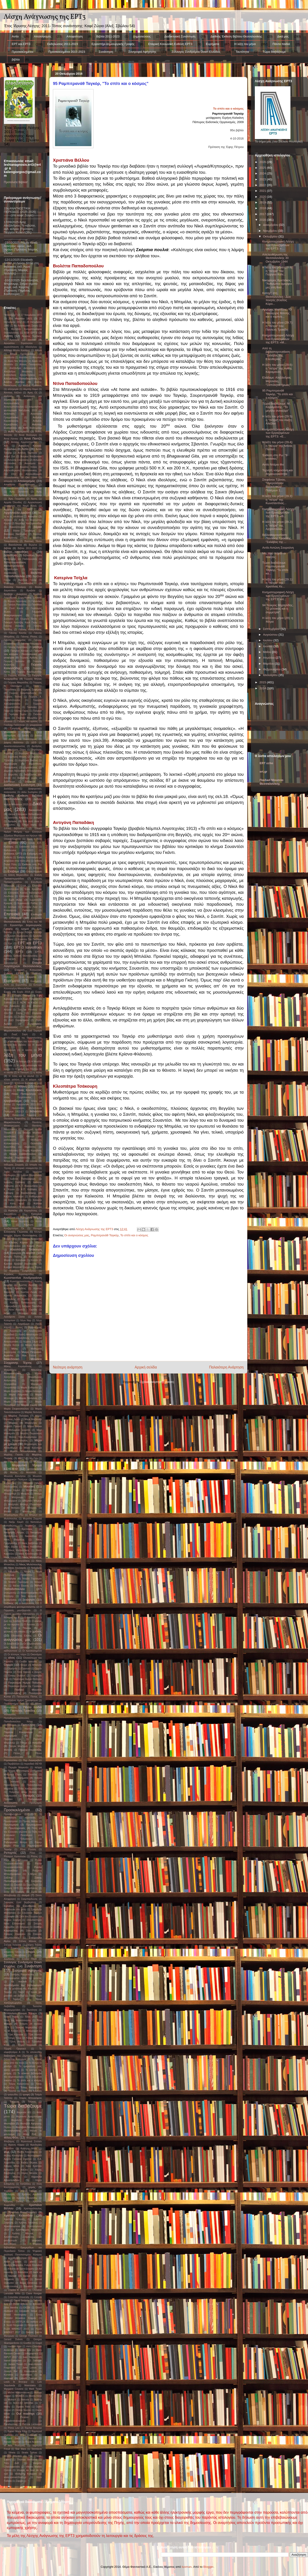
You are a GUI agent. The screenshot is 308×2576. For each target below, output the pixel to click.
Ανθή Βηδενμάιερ (32, 428)
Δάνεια (38, 735)
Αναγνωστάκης (12, 403)
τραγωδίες (13, 2094)
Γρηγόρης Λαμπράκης (23, 728)
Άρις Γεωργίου (16, 498)
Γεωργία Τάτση (28, 619)
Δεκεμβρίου (271, 224)
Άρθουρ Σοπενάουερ (30, 495)
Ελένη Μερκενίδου (18, 875)
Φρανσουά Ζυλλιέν (31, 2141)
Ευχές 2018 (23, 992)
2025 (263, 167)
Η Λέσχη (21, 1061)
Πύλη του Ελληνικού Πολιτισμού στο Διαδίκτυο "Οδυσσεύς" (23, 1835)
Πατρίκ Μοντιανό (18, 1746)
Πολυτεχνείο (10, 1796)
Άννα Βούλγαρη (28, 435)
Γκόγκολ (37, 711)
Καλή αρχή (17, 1203)
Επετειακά (12, 914)
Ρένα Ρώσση (28, 1849)
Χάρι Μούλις (12, 2177)
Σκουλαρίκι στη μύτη (15, 1909)
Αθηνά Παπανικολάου (22, 354)
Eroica (7, 2322)
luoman (187, 2566)
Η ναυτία (8, 1072)
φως (7, 2151)
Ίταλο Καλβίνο (13, 1172)
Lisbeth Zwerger (28, 2378)
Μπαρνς (25, 1493)
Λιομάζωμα (23, 1324)
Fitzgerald (33, 2325)
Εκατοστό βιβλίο (28, 846)
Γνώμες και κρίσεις (27, 721)
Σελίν (6, 1892)
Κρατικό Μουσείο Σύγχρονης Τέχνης (23, 1267)
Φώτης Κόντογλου (13, 2155)
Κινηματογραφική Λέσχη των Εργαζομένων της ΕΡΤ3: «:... (278, 245)
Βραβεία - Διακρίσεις (15, 594)
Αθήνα (38, 350)
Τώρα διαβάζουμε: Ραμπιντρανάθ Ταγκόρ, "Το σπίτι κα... (275, 568)
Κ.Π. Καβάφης (29, 1189)
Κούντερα (21, 1260)
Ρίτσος (34, 1856)
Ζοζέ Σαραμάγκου (19, 1020)
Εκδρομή (32, 853)
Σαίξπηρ (8, 1877)
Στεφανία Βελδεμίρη (23, 1948)
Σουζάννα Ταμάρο (32, 1913)
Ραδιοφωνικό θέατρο (15, 1842)
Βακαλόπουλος (17, 527)
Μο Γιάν (8, 1461)
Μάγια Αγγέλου (33, 1345)
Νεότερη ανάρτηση (67, 1367)
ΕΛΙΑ (23, 885)
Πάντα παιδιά (281, 44)
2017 (263, 214)
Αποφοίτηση (75, 36)
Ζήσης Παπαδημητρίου (30, 1017)
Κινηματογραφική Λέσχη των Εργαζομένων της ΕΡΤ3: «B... (278, 512)
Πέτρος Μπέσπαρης (18, 1771)
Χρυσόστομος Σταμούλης (19, 2237)
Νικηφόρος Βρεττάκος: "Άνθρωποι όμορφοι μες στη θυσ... (277, 284)
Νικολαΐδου (31, 1536)
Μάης (14, 1348)
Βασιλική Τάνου (33, 541)
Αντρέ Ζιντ (9, 456)
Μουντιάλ (31, 1472)
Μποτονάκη (29, 1511)
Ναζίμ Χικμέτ (16, 1522)
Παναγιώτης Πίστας (27, 1696)
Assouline (23, 2272)
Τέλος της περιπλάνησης (17, 2020)
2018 (263, 208)
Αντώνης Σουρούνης (18, 460)
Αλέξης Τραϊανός (32, 385)
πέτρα (38, 1767)
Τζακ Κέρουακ (15, 2034)
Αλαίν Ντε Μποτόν (17, 361)
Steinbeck (36, 2449)
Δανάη (25, 735)
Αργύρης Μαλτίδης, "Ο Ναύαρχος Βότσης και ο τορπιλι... (277, 313)
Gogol (38, 2343)
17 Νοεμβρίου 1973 (31, 315)
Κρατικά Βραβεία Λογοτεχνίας (20, 1264)
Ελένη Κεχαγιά (34, 871)
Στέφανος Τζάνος (13, 1952)
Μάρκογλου (31, 1423)
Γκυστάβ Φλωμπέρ (26, 718)
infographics (31, 2353)
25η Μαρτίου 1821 (20, 318)
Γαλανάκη (36, 601)
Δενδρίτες (37, 746)
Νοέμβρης (36, 1568)
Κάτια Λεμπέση (20, 1221)
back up (37, 2272)
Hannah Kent (14, 2346)
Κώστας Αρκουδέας (15, 1288)
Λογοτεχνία (15, 1331)
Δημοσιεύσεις (142, 36)
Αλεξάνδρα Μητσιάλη (18, 371)
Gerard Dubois (13, 2339)
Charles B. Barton (17, 2290)
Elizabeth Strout (28, 2311)
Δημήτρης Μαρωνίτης (30, 753)
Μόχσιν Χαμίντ (12, 1490)
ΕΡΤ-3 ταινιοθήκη (28, 947)
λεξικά (7, 1313)
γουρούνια (36, 724)
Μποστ (7, 1511)
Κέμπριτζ (29, 1225)
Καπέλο (13, 1210)
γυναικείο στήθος (17, 732)
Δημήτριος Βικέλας (28, 760)
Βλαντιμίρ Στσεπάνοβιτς (19, 583)
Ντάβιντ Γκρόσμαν (18, 1582)
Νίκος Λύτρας (11, 1557)
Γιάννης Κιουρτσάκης (30, 629)
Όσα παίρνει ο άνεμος (29, 1672)
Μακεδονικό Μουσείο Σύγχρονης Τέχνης (23, 1360)
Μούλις (14, 1472)
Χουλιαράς (9, 2194)
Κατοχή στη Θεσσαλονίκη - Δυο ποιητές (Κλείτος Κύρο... (276, 298)
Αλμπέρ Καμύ (30, 389)
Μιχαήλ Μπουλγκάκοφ (23, 1451)
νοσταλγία (10, 1578)
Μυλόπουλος (10, 1518)
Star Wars (20, 2449)
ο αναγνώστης (27, 1603)
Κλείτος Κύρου (18, 1242)
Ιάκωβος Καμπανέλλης (17, 1157)
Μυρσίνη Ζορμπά (32, 1518)
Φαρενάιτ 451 (24, 2112)
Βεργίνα (33, 545)
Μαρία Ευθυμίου (29, 1387)
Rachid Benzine (33, 2428)
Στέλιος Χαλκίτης (12, 1945)
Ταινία (21, 1992)
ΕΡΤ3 (19, 951)
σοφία (11, 1916)
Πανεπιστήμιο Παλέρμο (16, 1703)
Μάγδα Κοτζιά (11, 1345)
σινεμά (25, 1895)
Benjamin (9, 2279)
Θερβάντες (30, 1147)
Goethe (27, 2343)
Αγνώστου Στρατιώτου (18, 343)
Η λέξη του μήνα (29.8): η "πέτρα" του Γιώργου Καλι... (277, 271)
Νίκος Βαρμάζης (14, 1539)
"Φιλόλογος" (10, 315)
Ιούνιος (33, 1161)
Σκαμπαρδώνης (29, 1899)
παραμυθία (30, 1728)
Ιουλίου (268, 640)
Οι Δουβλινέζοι (11, 1643)
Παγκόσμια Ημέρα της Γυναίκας (25, 1686)
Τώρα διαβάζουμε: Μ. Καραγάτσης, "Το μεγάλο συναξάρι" (276, 407)
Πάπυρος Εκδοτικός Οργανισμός (214, 122)
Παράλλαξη (10, 1728)
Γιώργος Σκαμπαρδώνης (23, 693)
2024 (263, 173)
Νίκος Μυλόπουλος (30, 1564)
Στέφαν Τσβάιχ (34, 1945)
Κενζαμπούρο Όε (14, 1228)
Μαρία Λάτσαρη (33, 1391)
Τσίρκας (32, 2101)
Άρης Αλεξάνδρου (32, 488)
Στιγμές (31, 1951)
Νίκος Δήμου (11, 1546)
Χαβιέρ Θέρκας (29, 2162)
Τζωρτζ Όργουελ (15, 2048)
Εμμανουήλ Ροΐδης (28, 903)
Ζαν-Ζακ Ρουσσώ (27, 1009)
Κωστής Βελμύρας (32, 1299)
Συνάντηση (106, 51)
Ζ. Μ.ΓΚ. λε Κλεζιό (27, 1002)
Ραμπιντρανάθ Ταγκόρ (228, 113)
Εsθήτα (8, 1002)
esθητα (34, 2322)
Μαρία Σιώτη (29, 1404)
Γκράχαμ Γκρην (17, 714)
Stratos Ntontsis (13, 2456)
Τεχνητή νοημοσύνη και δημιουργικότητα (277, 472)
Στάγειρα (24, 1927)
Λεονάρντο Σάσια (14, 1317)
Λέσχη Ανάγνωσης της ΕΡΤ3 (45, 17)
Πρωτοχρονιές (17, 1827)
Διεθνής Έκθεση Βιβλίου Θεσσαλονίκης (236, 36)
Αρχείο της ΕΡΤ (18, 509)
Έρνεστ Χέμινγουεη (18, 936)
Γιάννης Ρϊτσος (29, 636)
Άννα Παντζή (33, 438)
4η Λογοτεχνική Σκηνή (26, 325)
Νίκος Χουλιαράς (17, 1568)
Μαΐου (267, 652)
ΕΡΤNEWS (10, 959)
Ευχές (7, 991)
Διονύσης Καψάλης (18, 817)
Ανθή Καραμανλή (18, 431)
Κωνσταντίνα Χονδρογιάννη (23, 1277)
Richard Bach (12, 2438)
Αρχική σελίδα (146, 1367)
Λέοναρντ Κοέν (27, 1313)
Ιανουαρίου (271, 675)
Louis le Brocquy (15, 2382)
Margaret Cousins (13, 2389)
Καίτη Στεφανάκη (17, 1200)
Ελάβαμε (13, 871)
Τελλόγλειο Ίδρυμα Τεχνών (20, 2013)
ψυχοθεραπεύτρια (17, 2258)
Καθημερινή (35, 1196)
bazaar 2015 (30, 2276)
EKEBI (26, 2307)
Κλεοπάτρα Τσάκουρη (26, 1249)
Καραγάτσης (30, 1210)
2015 (263, 682)
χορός (31, 2187)
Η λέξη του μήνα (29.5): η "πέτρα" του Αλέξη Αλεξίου (277, 420)
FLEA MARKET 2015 (16, 2329)
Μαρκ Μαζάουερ (33, 1419)
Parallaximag (11, 2424)
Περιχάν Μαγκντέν (18, 1767)
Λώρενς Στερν (30, 1341)
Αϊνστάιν (23, 357)
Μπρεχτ (33, 1515)
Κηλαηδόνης (10, 1239)
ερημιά (25, 928)
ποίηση (38, 1778)
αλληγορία (13, 389)
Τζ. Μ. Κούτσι (11, 2031)
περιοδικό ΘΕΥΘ (33, 1764)
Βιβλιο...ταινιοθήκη (16, 551)
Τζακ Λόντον (35, 2034)
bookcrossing (11, 2286)
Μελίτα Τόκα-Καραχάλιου (23, 1437)
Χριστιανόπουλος (33, 2208)
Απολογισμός (42, 36)
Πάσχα (23, 1743)
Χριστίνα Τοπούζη (14, 2219)
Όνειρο (8, 1664)
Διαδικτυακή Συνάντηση (179, 36)
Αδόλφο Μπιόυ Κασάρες (17, 350)
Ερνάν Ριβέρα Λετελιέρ (29, 932)
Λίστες (19, 1327)
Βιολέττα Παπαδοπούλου (23, 574)
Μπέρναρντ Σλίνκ (23, 1497)
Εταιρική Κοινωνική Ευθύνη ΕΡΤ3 (170, 44)
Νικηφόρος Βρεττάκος (18, 1529)
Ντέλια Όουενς (21, 1585)
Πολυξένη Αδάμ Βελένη (23, 1792)
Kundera (8, 2374)
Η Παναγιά (23, 1072)
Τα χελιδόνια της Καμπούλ (23, 1988)
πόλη (32, 1781)
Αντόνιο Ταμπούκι (27, 453)
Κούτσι (34, 1260)
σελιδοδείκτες (31, 1888)
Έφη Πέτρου (30, 998)
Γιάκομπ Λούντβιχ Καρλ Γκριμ (20, 622)
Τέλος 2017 (31, 2017)
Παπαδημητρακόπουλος (16, 1718)
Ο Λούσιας (29, 1624)
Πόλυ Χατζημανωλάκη (30, 1788)
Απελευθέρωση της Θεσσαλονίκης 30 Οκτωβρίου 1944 (275, 258)
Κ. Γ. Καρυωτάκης (28, 1186)
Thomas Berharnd (27, 2459)
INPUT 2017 (11, 2357)
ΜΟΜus (38, 1461)
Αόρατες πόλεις (28, 467)
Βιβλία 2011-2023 (108, 36)
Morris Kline (35, 2396)
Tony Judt (11, 2463)
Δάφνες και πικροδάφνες (23, 739)
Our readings (25, 2413)
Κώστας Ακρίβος (28, 1285)
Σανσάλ (18, 1885)
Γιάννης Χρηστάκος (18, 647)
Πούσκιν (8, 1799)
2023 (263, 179)
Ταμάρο (17, 1999)
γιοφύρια (9, 657)
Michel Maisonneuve (19, 2392)
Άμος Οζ (32, 392)
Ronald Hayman (12, 2442)
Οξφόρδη (12, 1668)
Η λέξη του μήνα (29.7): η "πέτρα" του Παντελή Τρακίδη (277, 326)
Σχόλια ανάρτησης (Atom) (157, 1382)
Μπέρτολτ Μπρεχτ (32, 1501)
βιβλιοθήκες (11, 555)
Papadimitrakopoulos (15, 2421)
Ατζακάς (8, 520)
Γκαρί (7, 711)
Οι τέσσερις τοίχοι (17, 1654)
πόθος (7, 1777)
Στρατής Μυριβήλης (15, 1955)
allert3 (33, 2261)
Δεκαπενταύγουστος (14, 746)
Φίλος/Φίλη (11, 2137)
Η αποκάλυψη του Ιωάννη (21, 1041)
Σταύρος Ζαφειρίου (14, 1934)
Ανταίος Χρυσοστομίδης (24, 442)
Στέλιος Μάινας (28, 1941)
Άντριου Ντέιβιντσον (31, 456)
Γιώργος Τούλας (13, 696)
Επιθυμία (36, 914)
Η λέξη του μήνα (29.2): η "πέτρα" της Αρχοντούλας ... (277, 525)
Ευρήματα (212, 44)
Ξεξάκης (8, 1603)
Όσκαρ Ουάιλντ (16, 1675)
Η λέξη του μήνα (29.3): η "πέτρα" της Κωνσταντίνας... (277, 499)
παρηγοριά (10, 1735)
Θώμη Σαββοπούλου (22, 1153)
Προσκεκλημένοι (22, 51)
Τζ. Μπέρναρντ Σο (32, 2031)
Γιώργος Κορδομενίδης (29, 672)
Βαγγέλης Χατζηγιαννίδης (28, 523)
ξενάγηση (29, 1599)
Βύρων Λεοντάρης (17, 601)
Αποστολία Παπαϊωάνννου (19, 484)
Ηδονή (22, 1086)
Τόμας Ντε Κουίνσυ (31, 2091)
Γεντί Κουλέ (16, 608)
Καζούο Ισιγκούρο (13, 1196)
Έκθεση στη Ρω (32, 864)
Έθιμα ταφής (29, 825)
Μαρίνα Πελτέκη (18, 1415)
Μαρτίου (269, 663)
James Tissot (15, 2364)
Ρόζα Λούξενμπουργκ (16, 1860)
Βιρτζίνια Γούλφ (27, 580)
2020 (263, 196)
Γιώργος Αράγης (29, 657)
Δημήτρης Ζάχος (17, 749)
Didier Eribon (20, 2304)
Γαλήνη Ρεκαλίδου (17, 604)
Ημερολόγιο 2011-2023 (29, 1104)
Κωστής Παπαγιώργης (23, 1302)
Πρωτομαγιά (11, 1824)
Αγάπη (8, 336)
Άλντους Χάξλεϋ (13, 392)
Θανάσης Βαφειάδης (15, 1118)
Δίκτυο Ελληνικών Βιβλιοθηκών (25, 814)
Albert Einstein (12, 2261)
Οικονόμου (36, 1654)
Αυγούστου (271, 634)
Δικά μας (283, 36)
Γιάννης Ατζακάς (14, 626)
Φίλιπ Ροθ (29, 2134)
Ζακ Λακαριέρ (12, 1006)
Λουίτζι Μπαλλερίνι (28, 1334)
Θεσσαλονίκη (11, 1150)
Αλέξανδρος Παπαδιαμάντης (21, 378)
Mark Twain (35, 2389)
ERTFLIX (21, 2322)
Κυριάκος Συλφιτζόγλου (23, 1271)
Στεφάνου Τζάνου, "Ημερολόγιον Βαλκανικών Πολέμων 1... (274, 485)
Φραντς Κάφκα (16, 2145)
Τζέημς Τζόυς (15, 2038)
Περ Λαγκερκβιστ (32, 1760)
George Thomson (28, 2336)
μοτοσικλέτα (35, 1468)
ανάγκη (8, 396)
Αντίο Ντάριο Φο (273, 464)
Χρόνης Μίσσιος (23, 2233)
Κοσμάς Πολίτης (13, 1256)
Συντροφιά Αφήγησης (142, 51)
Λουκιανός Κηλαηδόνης (16, 1338)
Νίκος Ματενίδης (32, 1557)
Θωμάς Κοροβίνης (32, 1150)
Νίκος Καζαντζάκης (19, 1550)
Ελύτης (38, 896)
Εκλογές (37, 868)
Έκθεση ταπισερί (18, 868)
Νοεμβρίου (270, 230)
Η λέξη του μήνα (245, 44)
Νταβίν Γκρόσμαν (32, 1578)
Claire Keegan (34, 2293)
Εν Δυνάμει (10, 907)
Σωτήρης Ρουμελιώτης (22, 1974)
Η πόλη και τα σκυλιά (21, 1076)
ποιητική (14, 1781)
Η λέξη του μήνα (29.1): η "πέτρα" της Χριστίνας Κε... (277, 583)
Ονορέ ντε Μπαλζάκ (31, 1665)
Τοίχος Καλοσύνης (19, 2084)
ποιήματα (22, 1777)
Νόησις (27, 1571)
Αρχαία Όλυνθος (13, 502)
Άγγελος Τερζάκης (32, 336)
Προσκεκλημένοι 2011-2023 (67, 51)
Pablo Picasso (16, 2417)
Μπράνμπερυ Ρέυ (13, 1515)
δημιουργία (10, 763)
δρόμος (12, 821)
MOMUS (19, 2396)
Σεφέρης (20, 1892)
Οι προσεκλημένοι (32, 1651)
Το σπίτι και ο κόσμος (134, 1235)
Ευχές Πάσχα (22, 995)
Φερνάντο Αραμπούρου (29, 2116)
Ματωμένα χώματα (19, 1430)
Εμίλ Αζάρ (15, 899)
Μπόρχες (32, 1508)
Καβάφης (8, 1193)
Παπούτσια (28, 1724)
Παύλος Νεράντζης (30, 1749)
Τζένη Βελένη (17, 2041)
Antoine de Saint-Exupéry (21, 2269)
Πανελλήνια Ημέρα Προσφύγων (21, 1700)
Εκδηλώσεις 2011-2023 (62, 44)
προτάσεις (30, 1817)
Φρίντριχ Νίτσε (28, 2148)
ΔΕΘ (33, 742)
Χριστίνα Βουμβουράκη (22, 2211)
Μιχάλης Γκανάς (13, 1454)
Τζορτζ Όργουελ (27, 2045)
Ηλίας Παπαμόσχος (24, 1093)
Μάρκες (13, 1422)
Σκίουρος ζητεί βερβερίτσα (20, 1902)
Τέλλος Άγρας (11, 2017)
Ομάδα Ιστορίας (28, 1661)
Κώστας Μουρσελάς (15, 1295)
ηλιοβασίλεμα (12, 1100)
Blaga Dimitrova (28, 2283)
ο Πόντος (25, 1627)
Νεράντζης (30, 1525)
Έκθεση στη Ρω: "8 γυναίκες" (274, 456)
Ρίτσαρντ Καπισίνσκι (15, 1856)
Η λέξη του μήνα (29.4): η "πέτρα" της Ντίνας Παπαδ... (277, 445)
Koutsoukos (30, 2371)
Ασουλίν (32, 516)
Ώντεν (35, 2258)
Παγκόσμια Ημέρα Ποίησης (25, 1682)
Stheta (11, 2452)
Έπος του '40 (34, 922)
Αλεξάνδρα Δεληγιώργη (23, 368)
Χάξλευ (24, 2169)
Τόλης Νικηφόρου (31, 2087)
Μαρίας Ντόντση (33, 1412)
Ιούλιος (20, 1161)
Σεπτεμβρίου (272, 629)
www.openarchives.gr (15, 2477)
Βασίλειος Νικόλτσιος (15, 534)
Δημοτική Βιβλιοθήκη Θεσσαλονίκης (23, 771)
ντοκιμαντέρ (10, 1593)
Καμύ (39, 1207)
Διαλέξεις (8, 788)
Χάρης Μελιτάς (29, 2173)
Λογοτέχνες (35, 1327)
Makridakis (30, 2385)
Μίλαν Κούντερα (33, 1448)
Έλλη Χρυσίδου (33, 889)
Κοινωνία (15, 1252)
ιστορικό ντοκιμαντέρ (27, 1168)
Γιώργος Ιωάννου (14, 661)
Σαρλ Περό (32, 1885)
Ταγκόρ (7, 1992)
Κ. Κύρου (9, 1189)
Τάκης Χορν (35, 1995)
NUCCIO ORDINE (23, 2403)
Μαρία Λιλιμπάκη (18, 1394)
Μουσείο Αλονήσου (15, 1476)
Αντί (6, 446)
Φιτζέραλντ (32, 2138)
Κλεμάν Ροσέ (34, 1246)
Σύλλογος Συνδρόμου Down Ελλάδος (196, 51)
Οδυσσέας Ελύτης (21, 1635)
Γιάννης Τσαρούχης (31, 643)
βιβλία (16, 59)
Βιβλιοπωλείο (11, 569)
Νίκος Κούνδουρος (28, 1553)
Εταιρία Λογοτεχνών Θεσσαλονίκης (23, 964)
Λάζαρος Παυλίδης (32, 1306)
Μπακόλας (31, 1490)
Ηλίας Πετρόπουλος (17, 1097)
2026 (263, 162)
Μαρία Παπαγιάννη (15, 1401)
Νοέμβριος (13, 1571)
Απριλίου (269, 657)
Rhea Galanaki (28, 2435)
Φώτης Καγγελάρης (27, 2152)
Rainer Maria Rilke (17, 2431)
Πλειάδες (32, 1774)
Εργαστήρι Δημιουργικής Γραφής (113, 44)
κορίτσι (30, 1253)
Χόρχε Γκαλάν (29, 2191)
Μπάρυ (38, 1493)
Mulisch (12, 2399)
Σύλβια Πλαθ (29, 1959)
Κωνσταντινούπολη (20, 1281)
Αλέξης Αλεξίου (14, 381)
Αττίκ (21, 520)
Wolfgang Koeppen (26, 2474)
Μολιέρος (23, 1461)
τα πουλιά (18, 1981)
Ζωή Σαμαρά (34, 1030)
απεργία (8, 481)
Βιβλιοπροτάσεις (13, 565)
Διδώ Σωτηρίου (29, 792)
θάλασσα (36, 1111)
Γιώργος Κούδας (17, 675)
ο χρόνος (36, 1631)
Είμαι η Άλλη (34, 839)
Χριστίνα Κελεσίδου (18, 2215)
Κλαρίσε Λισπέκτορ (31, 1239)
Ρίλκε (32, 1853)
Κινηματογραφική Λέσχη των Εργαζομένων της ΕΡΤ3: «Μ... (278, 339)
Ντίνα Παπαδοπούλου (23, 1587)
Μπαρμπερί (10, 1493)
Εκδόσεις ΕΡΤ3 (13, 853)
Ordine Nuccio (23, 2410)
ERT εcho (266, 763)
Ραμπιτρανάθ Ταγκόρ (105, 1235)
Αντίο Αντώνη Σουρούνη (278, 547)
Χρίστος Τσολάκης (28, 2222)
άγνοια (32, 339)
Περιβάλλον (14, 1764)
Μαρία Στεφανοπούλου (16, 1409)
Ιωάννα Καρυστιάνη (31, 1175)
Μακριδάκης (10, 1370)
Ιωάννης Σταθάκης (14, 1182)
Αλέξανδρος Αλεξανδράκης (19, 375)
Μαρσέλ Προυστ (13, 1426)
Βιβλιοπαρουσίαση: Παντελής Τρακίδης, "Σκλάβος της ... (277, 538)
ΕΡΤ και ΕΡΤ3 (21, 44)
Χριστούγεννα (12, 2226)
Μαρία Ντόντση (28, 1398)
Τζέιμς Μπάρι (34, 2037)
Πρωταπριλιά (11, 1821)
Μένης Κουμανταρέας (16, 1440)
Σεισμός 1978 (11, 1888)
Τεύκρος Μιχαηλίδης (26, 2027)
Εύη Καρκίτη (28, 976)
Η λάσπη (27, 1050)
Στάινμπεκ (31, 1930)
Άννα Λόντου (11, 438)
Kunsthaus (26, 2374)
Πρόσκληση (10, 1817)
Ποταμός (28, 1795)
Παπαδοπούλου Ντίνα (18, 1721)
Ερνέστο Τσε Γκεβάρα (30, 939)
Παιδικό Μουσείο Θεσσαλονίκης (271, 781)
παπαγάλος (10, 1714)
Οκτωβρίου (270, 236)
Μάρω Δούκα (34, 1426)
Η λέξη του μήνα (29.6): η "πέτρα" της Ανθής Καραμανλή (277, 368)
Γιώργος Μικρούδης (18, 682)
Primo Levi (14, 2428)
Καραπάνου (10, 1214)
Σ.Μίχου (32, 1874)
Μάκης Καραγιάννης (18, 1366)
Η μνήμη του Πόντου (26, 1069)
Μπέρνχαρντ (10, 1501)
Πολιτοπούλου (11, 1785)
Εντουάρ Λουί (29, 907)
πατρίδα (37, 1742)
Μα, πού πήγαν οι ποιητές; (274, 555)
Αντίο (15, 36)
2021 (263, 190)
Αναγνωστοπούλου (14, 406)
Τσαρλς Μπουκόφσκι (30, 2098)
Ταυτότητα (242, 51)
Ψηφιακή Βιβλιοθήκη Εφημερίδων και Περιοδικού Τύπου (23, 2247)
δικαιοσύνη (35, 809)
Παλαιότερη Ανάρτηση (226, 1367)
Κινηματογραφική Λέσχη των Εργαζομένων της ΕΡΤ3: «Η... (278, 595)
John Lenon (29, 2367)
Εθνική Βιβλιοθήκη (15, 828)
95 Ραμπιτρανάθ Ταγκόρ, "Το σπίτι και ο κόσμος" (277, 394)
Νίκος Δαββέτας (30, 1543)
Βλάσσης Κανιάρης (15, 587)
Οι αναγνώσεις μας (76, 1235)
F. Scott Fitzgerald (13, 2325)
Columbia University (18, 2297)
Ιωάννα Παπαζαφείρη (22, 1179)
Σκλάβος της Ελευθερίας (20, 1905)
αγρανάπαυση (11, 347)
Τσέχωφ (14, 2101)
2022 (263, 185)
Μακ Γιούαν (29, 1355)
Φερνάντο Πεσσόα (22, 2120)
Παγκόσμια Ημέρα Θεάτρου (27, 1679)
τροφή (26, 2094)
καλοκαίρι (27, 1207)
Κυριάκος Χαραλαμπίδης (19, 1274)
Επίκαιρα (15, 918)
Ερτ (10, 943)
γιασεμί (37, 647)
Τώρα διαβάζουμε (274, 51)
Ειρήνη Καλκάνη (233, 117)
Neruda (25, 2399)
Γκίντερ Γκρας (21, 711)
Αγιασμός (14, 340)
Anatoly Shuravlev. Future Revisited (23, 2265)
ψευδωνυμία (10, 2240)
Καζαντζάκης (28, 1192)
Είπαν (13, 843)
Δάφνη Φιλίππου (13, 742)
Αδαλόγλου (31, 347)
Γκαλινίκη (32, 707)
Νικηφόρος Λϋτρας (14, 1532)
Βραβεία (31, 590)
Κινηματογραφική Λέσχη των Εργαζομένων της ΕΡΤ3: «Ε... (278, 433)
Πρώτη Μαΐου (30, 1821)
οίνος (11, 1657)
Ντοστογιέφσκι (29, 1592)
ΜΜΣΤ (21, 1458)
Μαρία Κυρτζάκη (12, 1391)
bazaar (12, 2275)
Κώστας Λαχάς (29, 1292)
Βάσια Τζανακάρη (24, 530)
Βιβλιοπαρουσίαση (15, 562)
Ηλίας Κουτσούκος (29, 1090)
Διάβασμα (30, 781)
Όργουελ (26, 1668)
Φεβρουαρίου (272, 669)
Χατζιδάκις (25, 2184)
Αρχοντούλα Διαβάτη (17, 512)
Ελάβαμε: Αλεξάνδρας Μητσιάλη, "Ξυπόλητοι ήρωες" (276, 381)
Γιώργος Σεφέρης (31, 689)
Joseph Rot (10, 2371)
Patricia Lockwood (32, 2424)
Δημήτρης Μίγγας (17, 756)
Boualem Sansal (33, 2286)
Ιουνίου (268, 646)
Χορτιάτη (8, 2191)
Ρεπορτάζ (10, 1852)
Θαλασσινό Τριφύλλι (24, 1115)
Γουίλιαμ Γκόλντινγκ (14, 725)
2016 (263, 219)
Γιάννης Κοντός (17, 633)
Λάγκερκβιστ (10, 1306)
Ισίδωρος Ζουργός (14, 1164)
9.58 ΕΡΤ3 (30, 332)
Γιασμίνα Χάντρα (19, 651)
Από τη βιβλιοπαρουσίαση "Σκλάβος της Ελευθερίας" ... (276, 354)
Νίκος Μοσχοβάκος (19, 1561)
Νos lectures (28, 1596)
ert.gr (263, 771)
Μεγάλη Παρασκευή (31, 1433)
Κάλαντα (37, 1200)
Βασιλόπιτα (15, 544)
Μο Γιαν (33, 1458)
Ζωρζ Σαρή (20, 1034)
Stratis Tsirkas (29, 2452)
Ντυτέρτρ (8, 1596)
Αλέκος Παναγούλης (30, 364)
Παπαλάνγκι (10, 1725)
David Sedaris (21, 2300)
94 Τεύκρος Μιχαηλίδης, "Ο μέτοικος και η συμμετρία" (277, 608)
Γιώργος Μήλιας (33, 679)
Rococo (32, 2438)
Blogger (208, 2566)
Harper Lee (25, 2350)
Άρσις (34, 498)
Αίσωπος (37, 357)
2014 (263, 688)
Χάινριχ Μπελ (11, 2166)
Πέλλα (16, 1753)
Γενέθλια (37, 604)
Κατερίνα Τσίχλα (31, 1217)
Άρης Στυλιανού (19, 491)
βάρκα (38, 527)
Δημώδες (13, 774)
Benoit (24, 2279)
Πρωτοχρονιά (34, 1824)
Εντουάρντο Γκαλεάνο (18, 910)
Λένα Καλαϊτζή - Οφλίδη (23, 1309)
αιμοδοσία (9, 357)
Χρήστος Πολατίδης (27, 2198)
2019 (263, 202)
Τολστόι (12, 2091)
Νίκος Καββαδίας (32, 1546)
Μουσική (29, 1486)
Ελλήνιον (24, 896)
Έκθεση (8, 857)
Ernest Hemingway (15, 2314)
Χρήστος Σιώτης (13, 2201)
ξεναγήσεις (10, 1599)
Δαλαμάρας (10, 735)
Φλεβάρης (9, 2141)
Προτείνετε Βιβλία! (16, 182)
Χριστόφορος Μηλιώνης (29, 2230)
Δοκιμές (38, 817)
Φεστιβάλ (9, 2123)
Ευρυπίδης (21, 985)
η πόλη (37, 1072)
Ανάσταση (9, 414)
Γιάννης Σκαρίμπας (15, 640)
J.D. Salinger (34, 2360)
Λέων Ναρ (25, 1320)
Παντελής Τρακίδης (22, 1710)
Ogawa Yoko (23, 2406)
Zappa (19, 2481)
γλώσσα (8, 721)
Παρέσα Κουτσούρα (18, 1732)
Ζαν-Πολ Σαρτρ (13, 1013)
